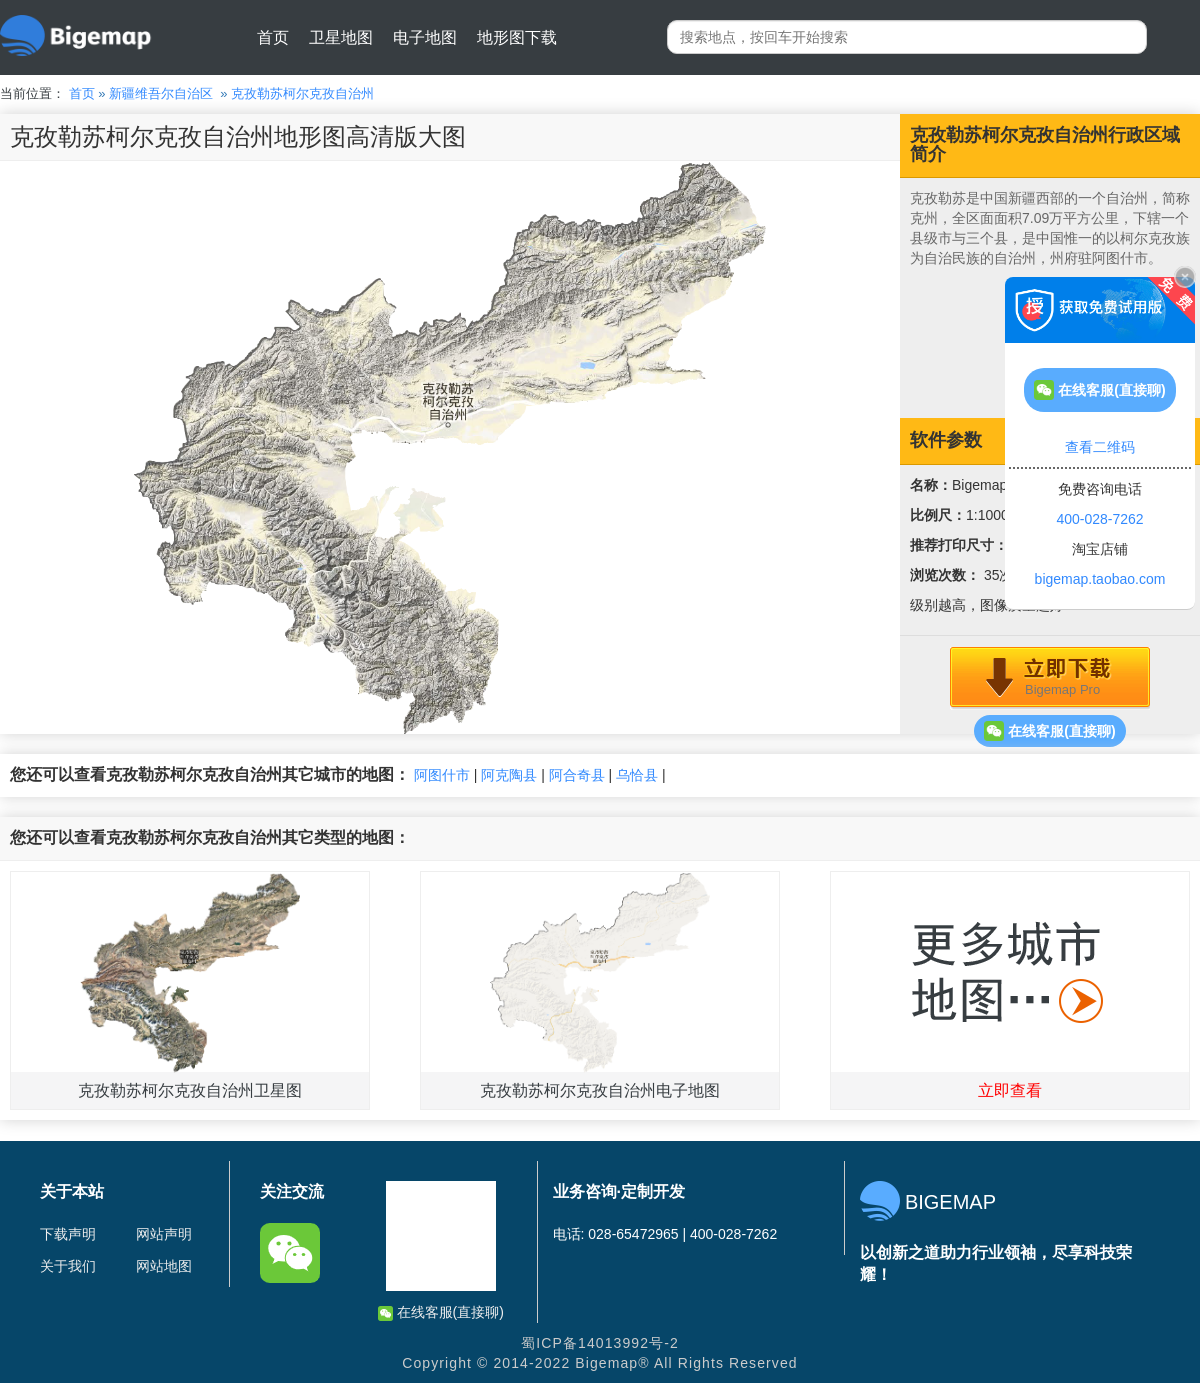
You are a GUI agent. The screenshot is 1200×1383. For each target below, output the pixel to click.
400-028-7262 (1099, 519)
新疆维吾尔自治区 (161, 93)
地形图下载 (517, 37)
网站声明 (164, 1234)
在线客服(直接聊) (1049, 731)
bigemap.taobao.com (1100, 579)
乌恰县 (637, 775)
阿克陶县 (509, 775)
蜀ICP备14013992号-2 (600, 1343)
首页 (273, 37)
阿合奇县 (577, 775)
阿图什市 (442, 775)
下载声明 (68, 1234)
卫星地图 (341, 37)
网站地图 (164, 1266)
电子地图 (425, 37)
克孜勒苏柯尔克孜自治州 (302, 93)
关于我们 (68, 1266)
